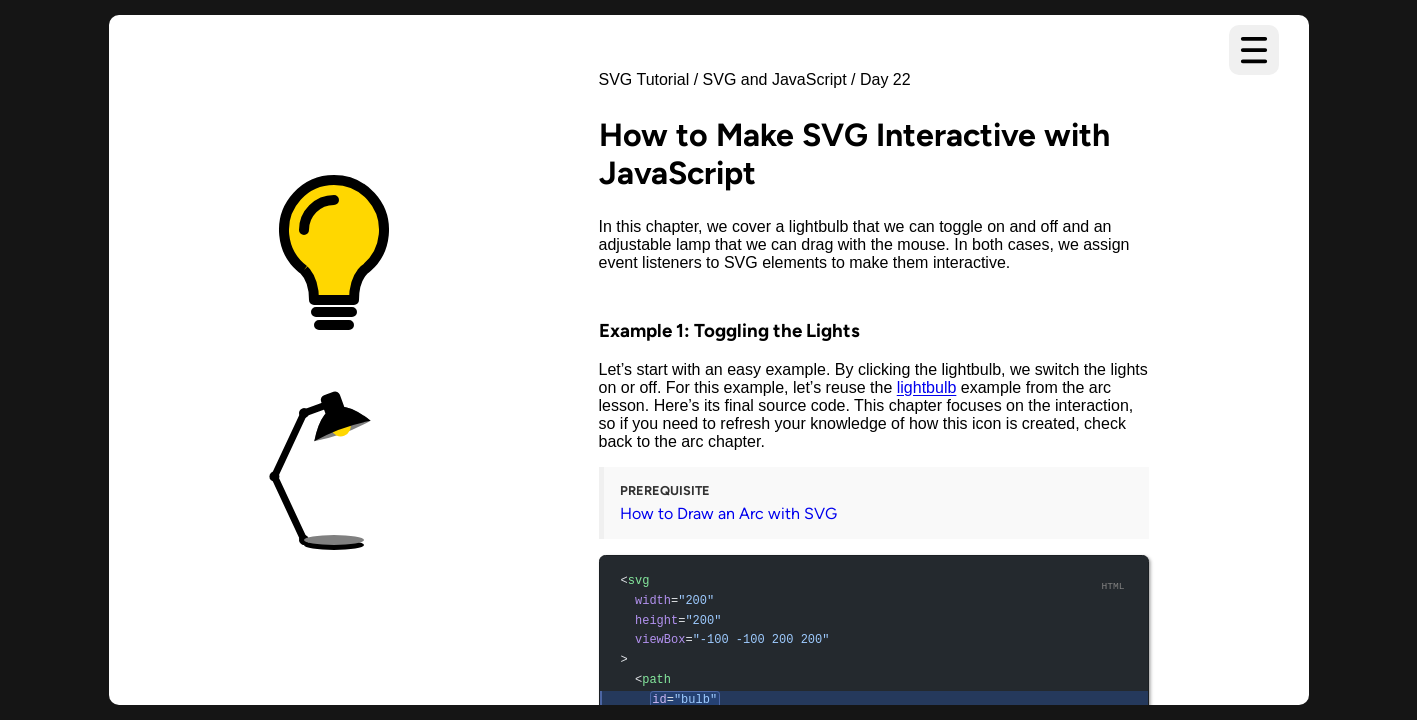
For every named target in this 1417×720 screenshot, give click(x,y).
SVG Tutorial (644, 79)
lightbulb (927, 387)
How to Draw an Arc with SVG (728, 513)
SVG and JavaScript (775, 79)
